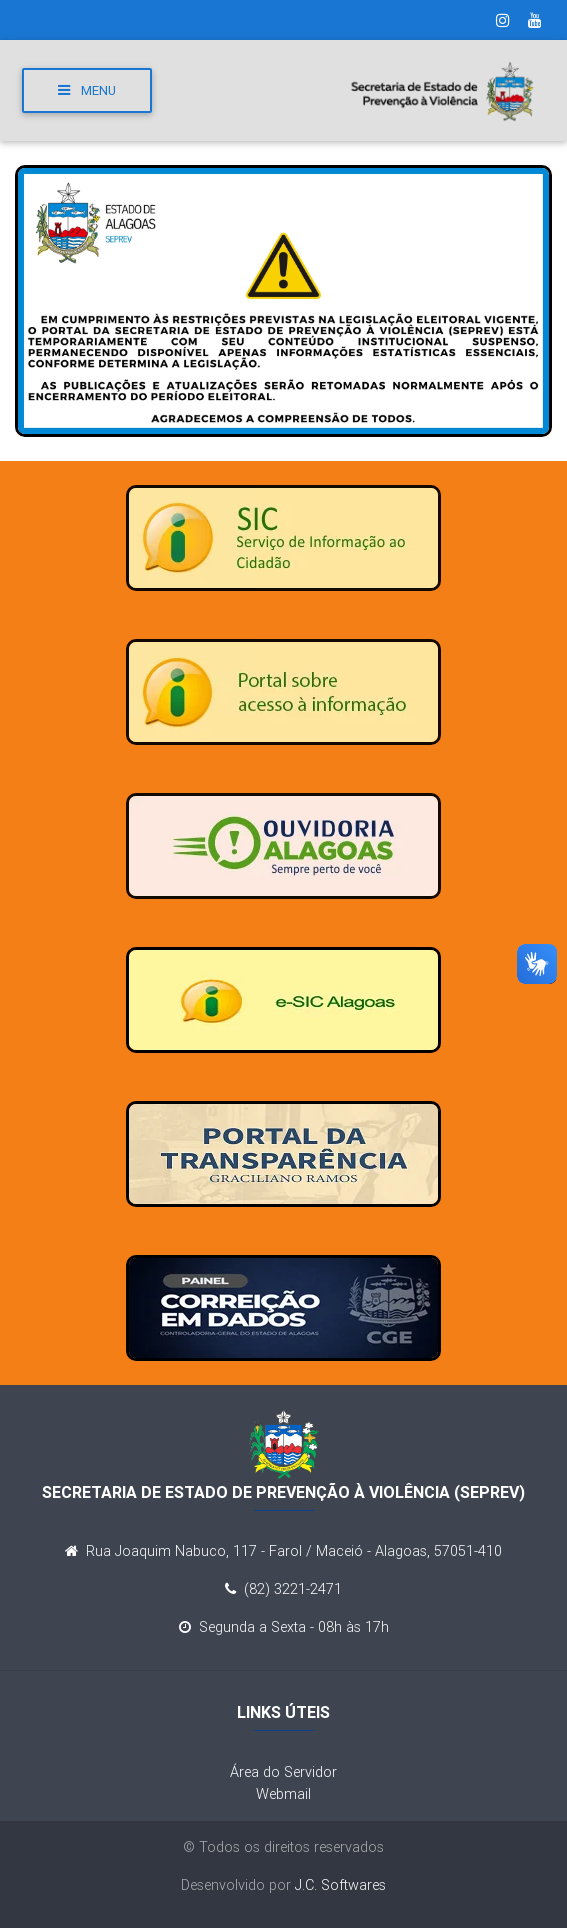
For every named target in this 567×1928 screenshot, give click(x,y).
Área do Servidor (283, 1772)
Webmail (283, 1794)
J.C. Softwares (340, 1885)
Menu (87, 90)
